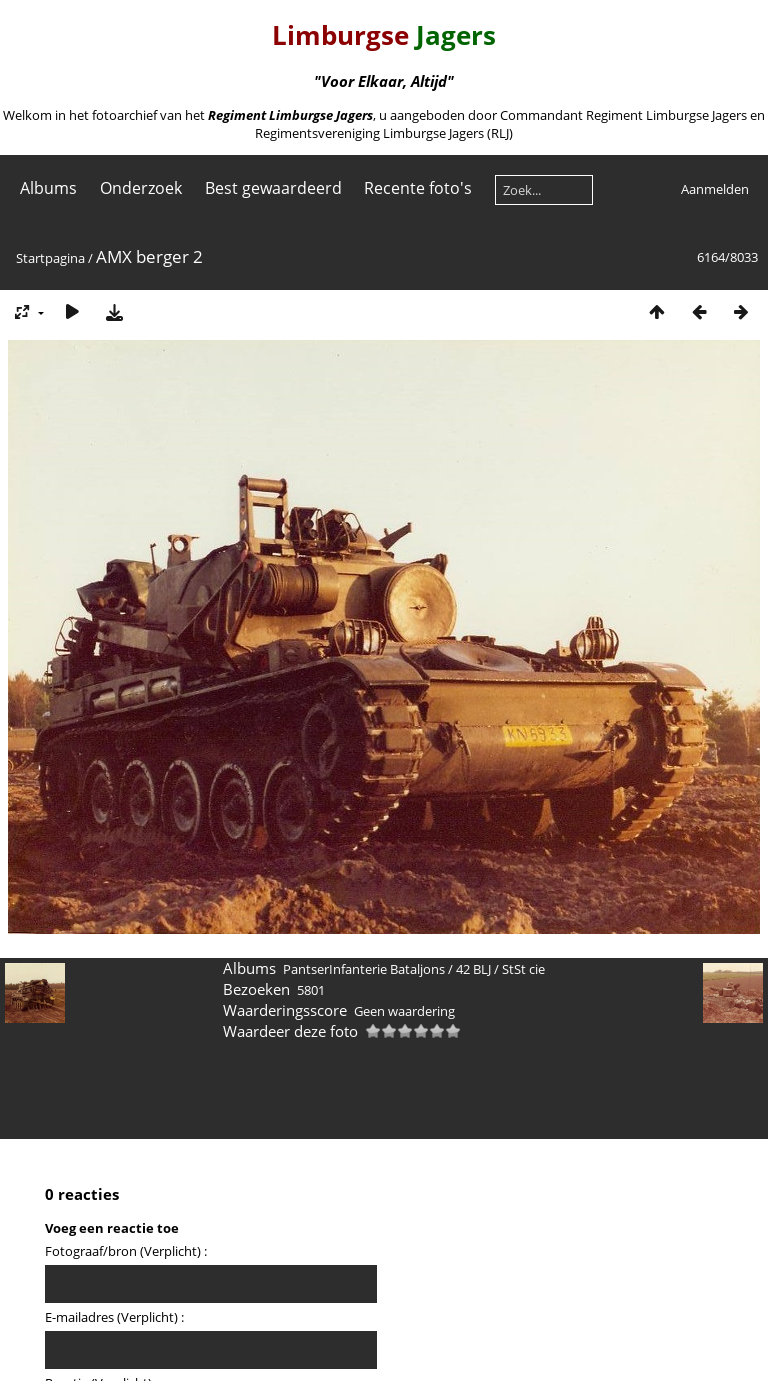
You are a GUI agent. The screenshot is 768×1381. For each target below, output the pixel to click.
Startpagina (50, 258)
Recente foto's (418, 188)
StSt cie (523, 969)
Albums (48, 188)
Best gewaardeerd (273, 188)
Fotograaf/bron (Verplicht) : (126, 1251)
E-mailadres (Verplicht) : (114, 1317)
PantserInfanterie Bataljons (364, 969)
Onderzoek (141, 188)
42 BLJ (473, 969)
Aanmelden (715, 189)
